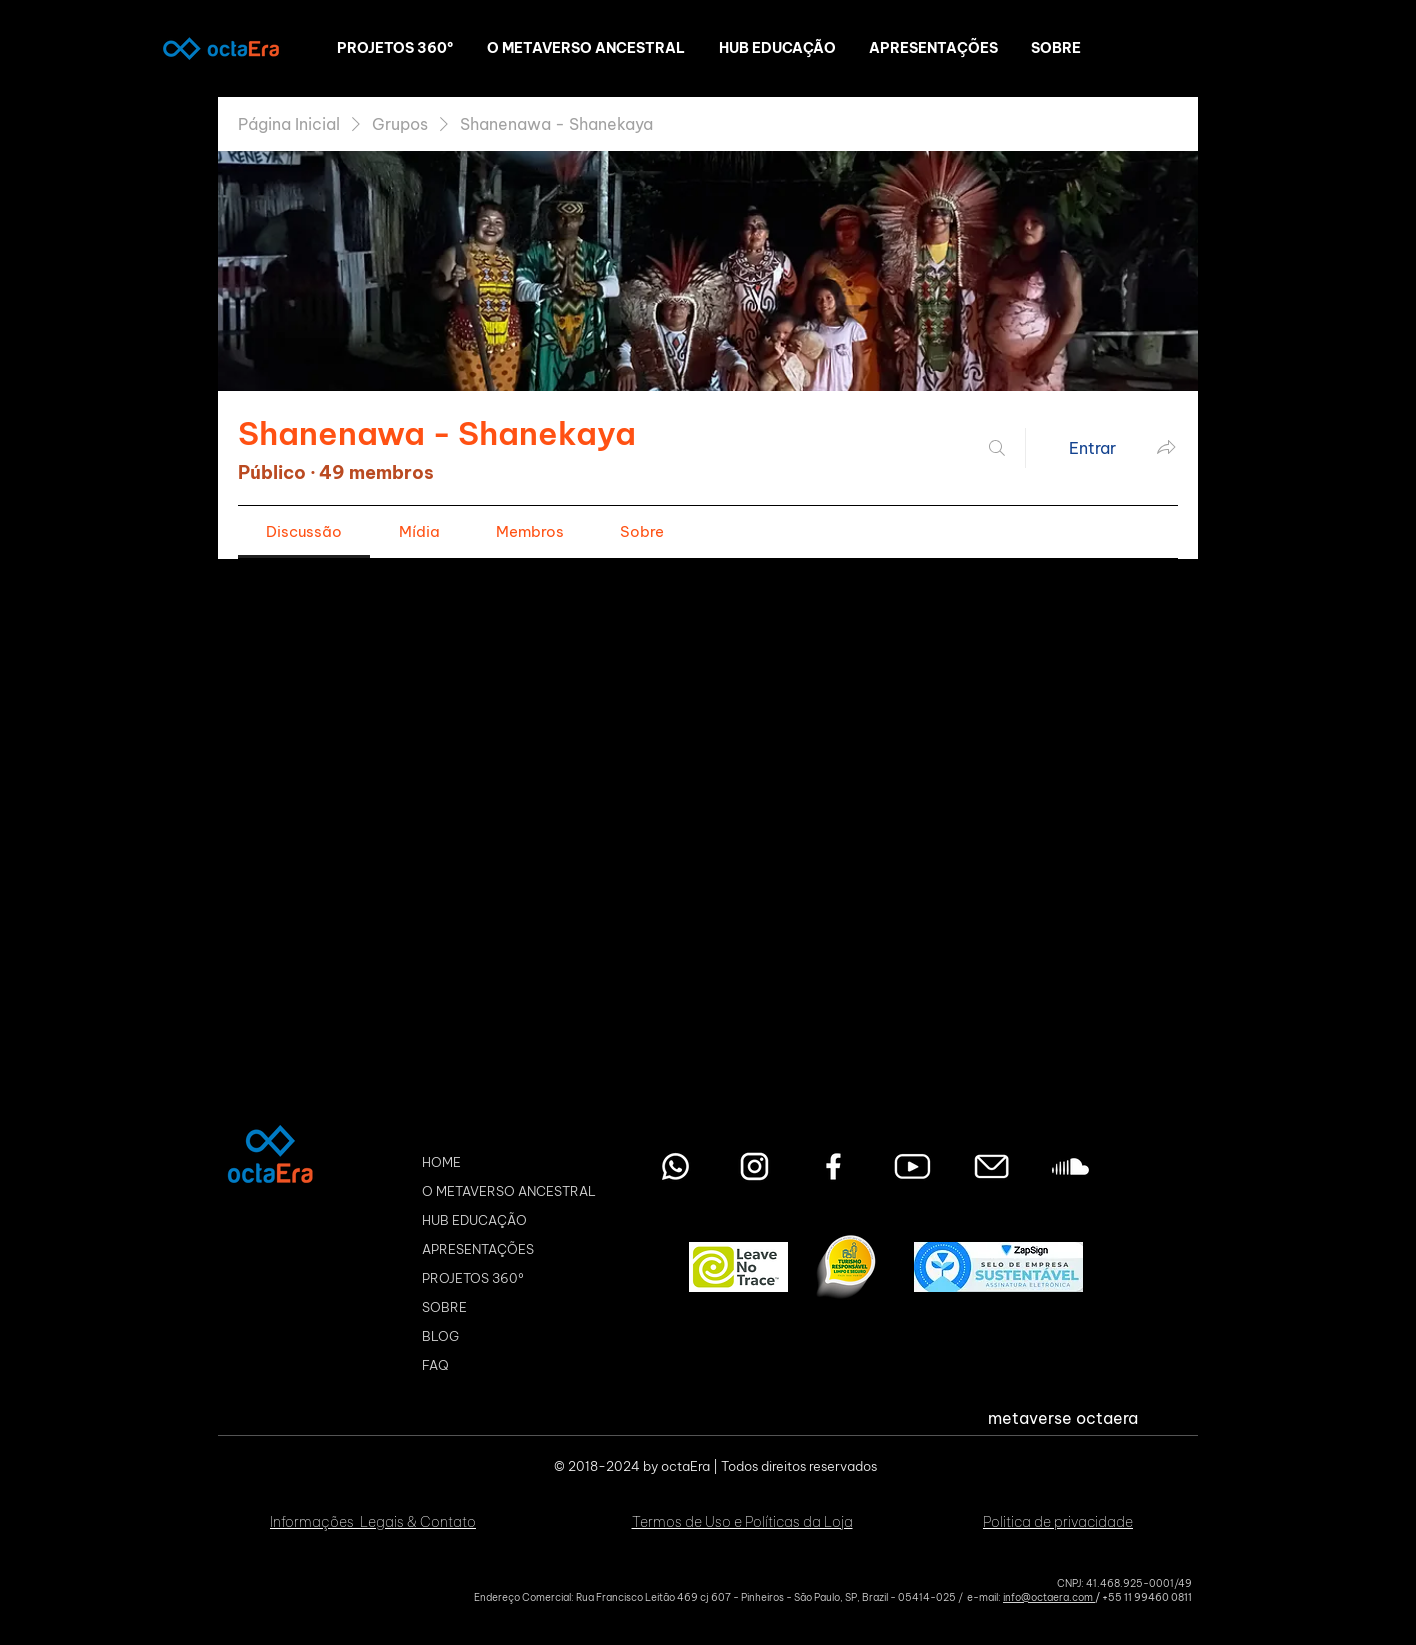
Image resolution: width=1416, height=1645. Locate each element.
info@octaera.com (1049, 1597)
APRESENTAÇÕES (478, 1249)
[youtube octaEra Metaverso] (912, 1166)
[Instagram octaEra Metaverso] (754, 1166)
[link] (304, 531)
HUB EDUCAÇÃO (474, 1220)
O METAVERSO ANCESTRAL (509, 1191)
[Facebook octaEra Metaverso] (833, 1166)
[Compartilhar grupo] (1166, 447)
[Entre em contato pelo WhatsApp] (675, 1166)
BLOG (440, 1336)
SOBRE (444, 1307)
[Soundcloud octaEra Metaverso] (1070, 1166)
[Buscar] (997, 448)
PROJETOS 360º (473, 1278)
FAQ (435, 1365)
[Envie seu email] (991, 1166)
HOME (441, 1162)
